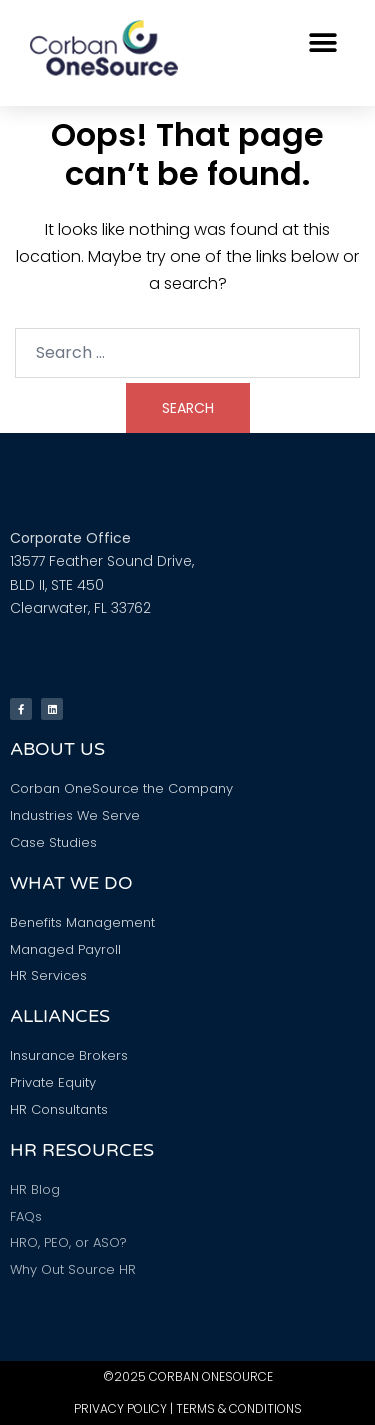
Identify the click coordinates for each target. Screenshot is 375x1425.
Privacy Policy (120, 1408)
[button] (322, 42)
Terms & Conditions (239, 1408)
